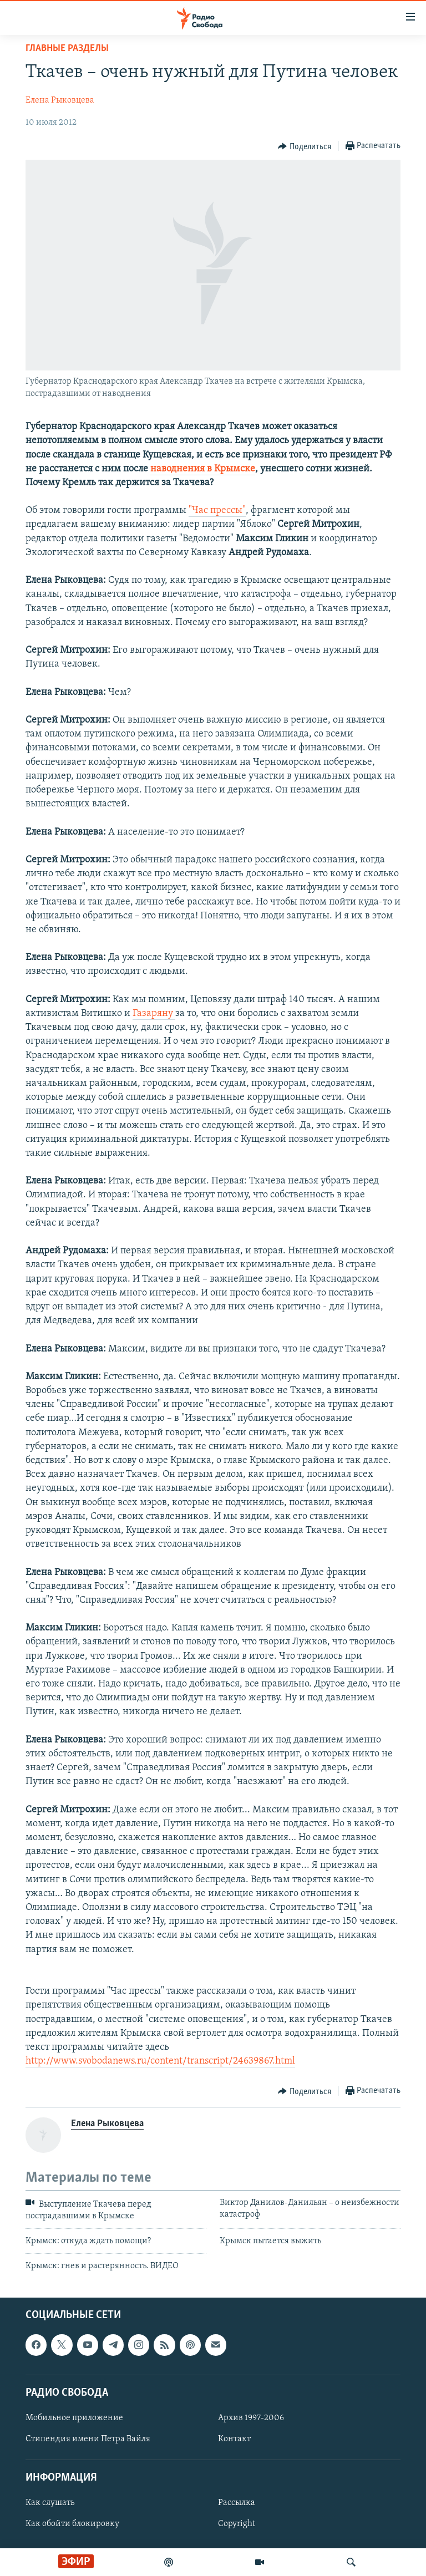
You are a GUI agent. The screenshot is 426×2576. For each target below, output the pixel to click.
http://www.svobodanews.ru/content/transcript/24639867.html (160, 2061)
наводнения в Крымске (202, 469)
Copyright (236, 2523)
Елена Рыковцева (60, 100)
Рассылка (236, 2502)
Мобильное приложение (74, 2418)
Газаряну (154, 1013)
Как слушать (50, 2502)
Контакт (234, 2439)
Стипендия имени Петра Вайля (88, 2439)
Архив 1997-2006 (251, 2418)
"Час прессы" (217, 510)
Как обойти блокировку (72, 2523)
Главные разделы (67, 48)
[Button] (304, 146)
